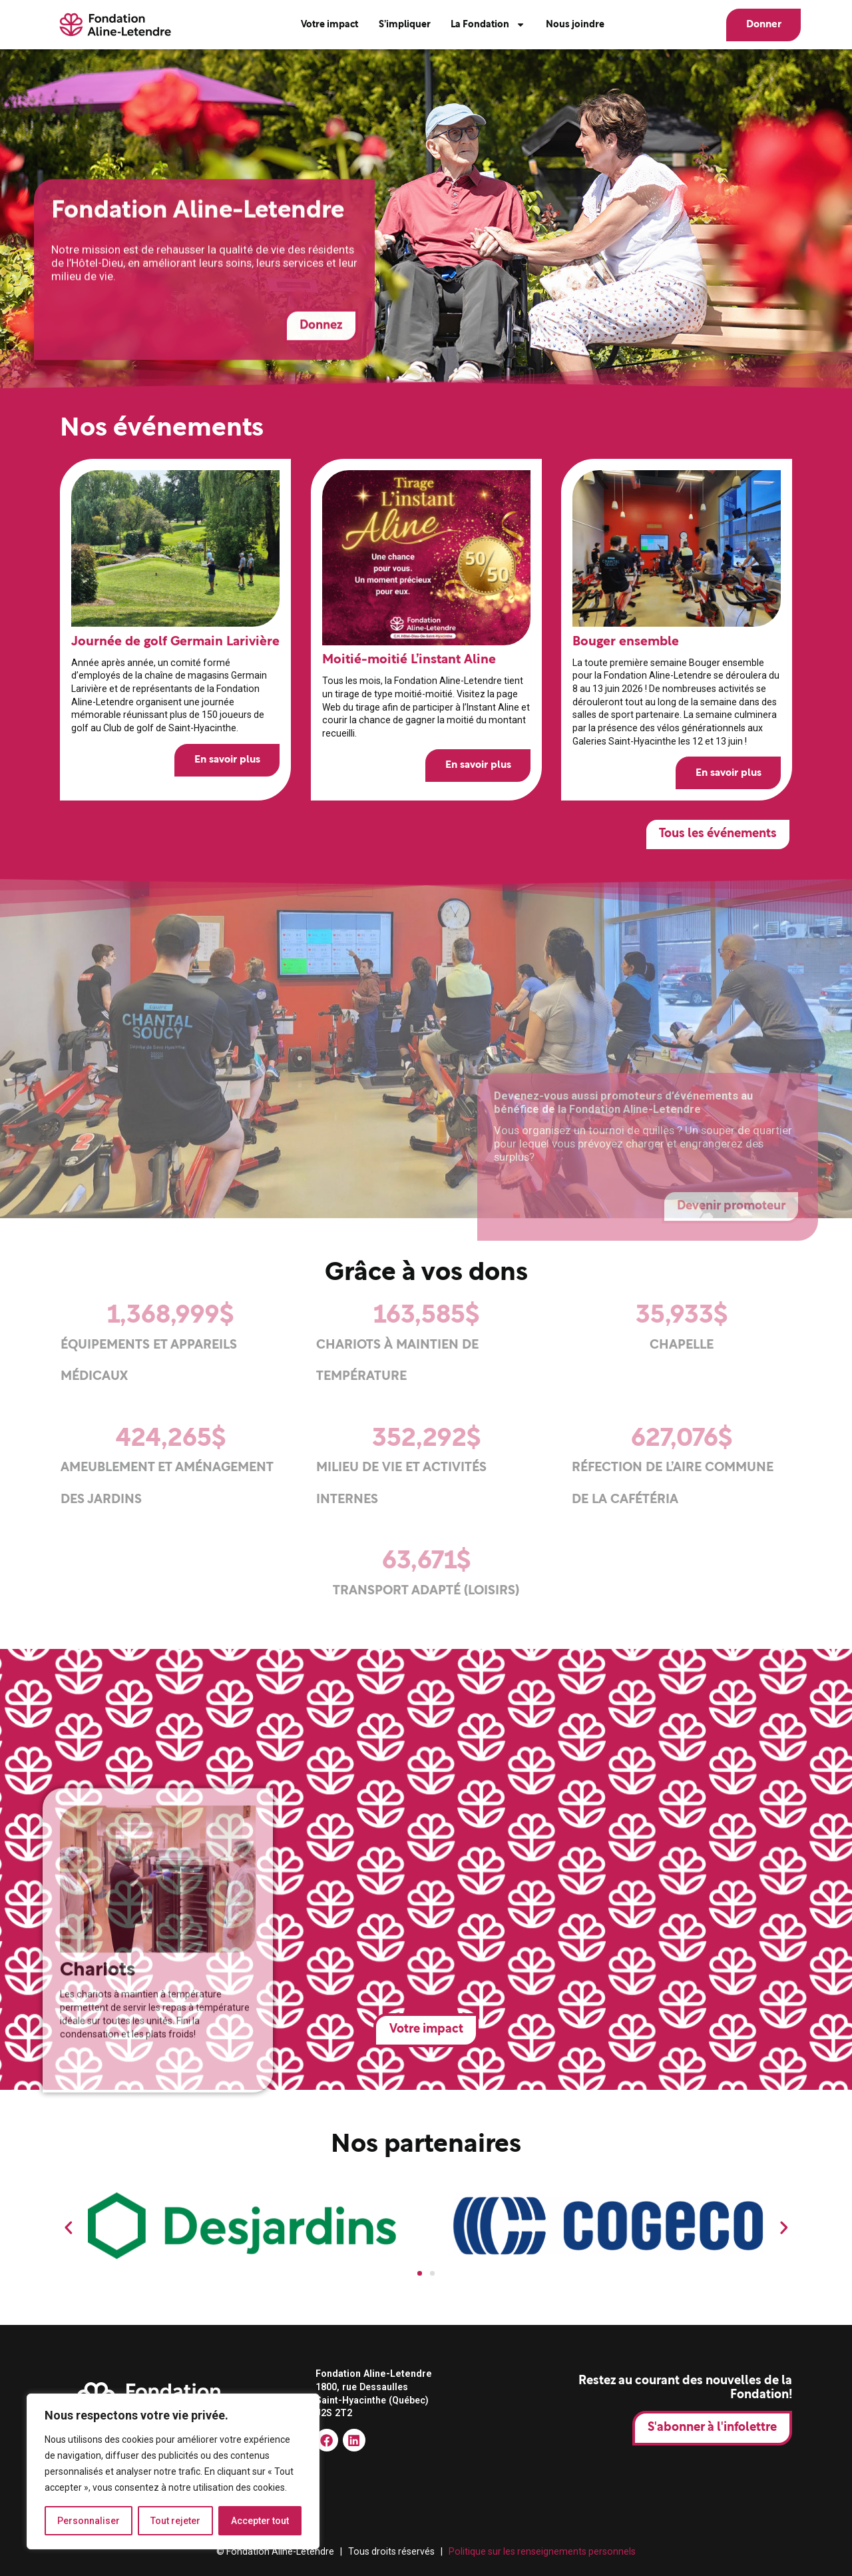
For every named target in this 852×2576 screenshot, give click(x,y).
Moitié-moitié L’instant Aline (408, 659)
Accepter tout (260, 2520)
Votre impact (329, 24)
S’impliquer (405, 24)
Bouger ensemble (625, 641)
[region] (173, 2471)
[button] (68, 2227)
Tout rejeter (175, 2520)
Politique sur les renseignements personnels (542, 2551)
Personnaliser (88, 2520)
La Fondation (488, 24)
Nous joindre (575, 24)
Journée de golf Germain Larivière (175, 641)
